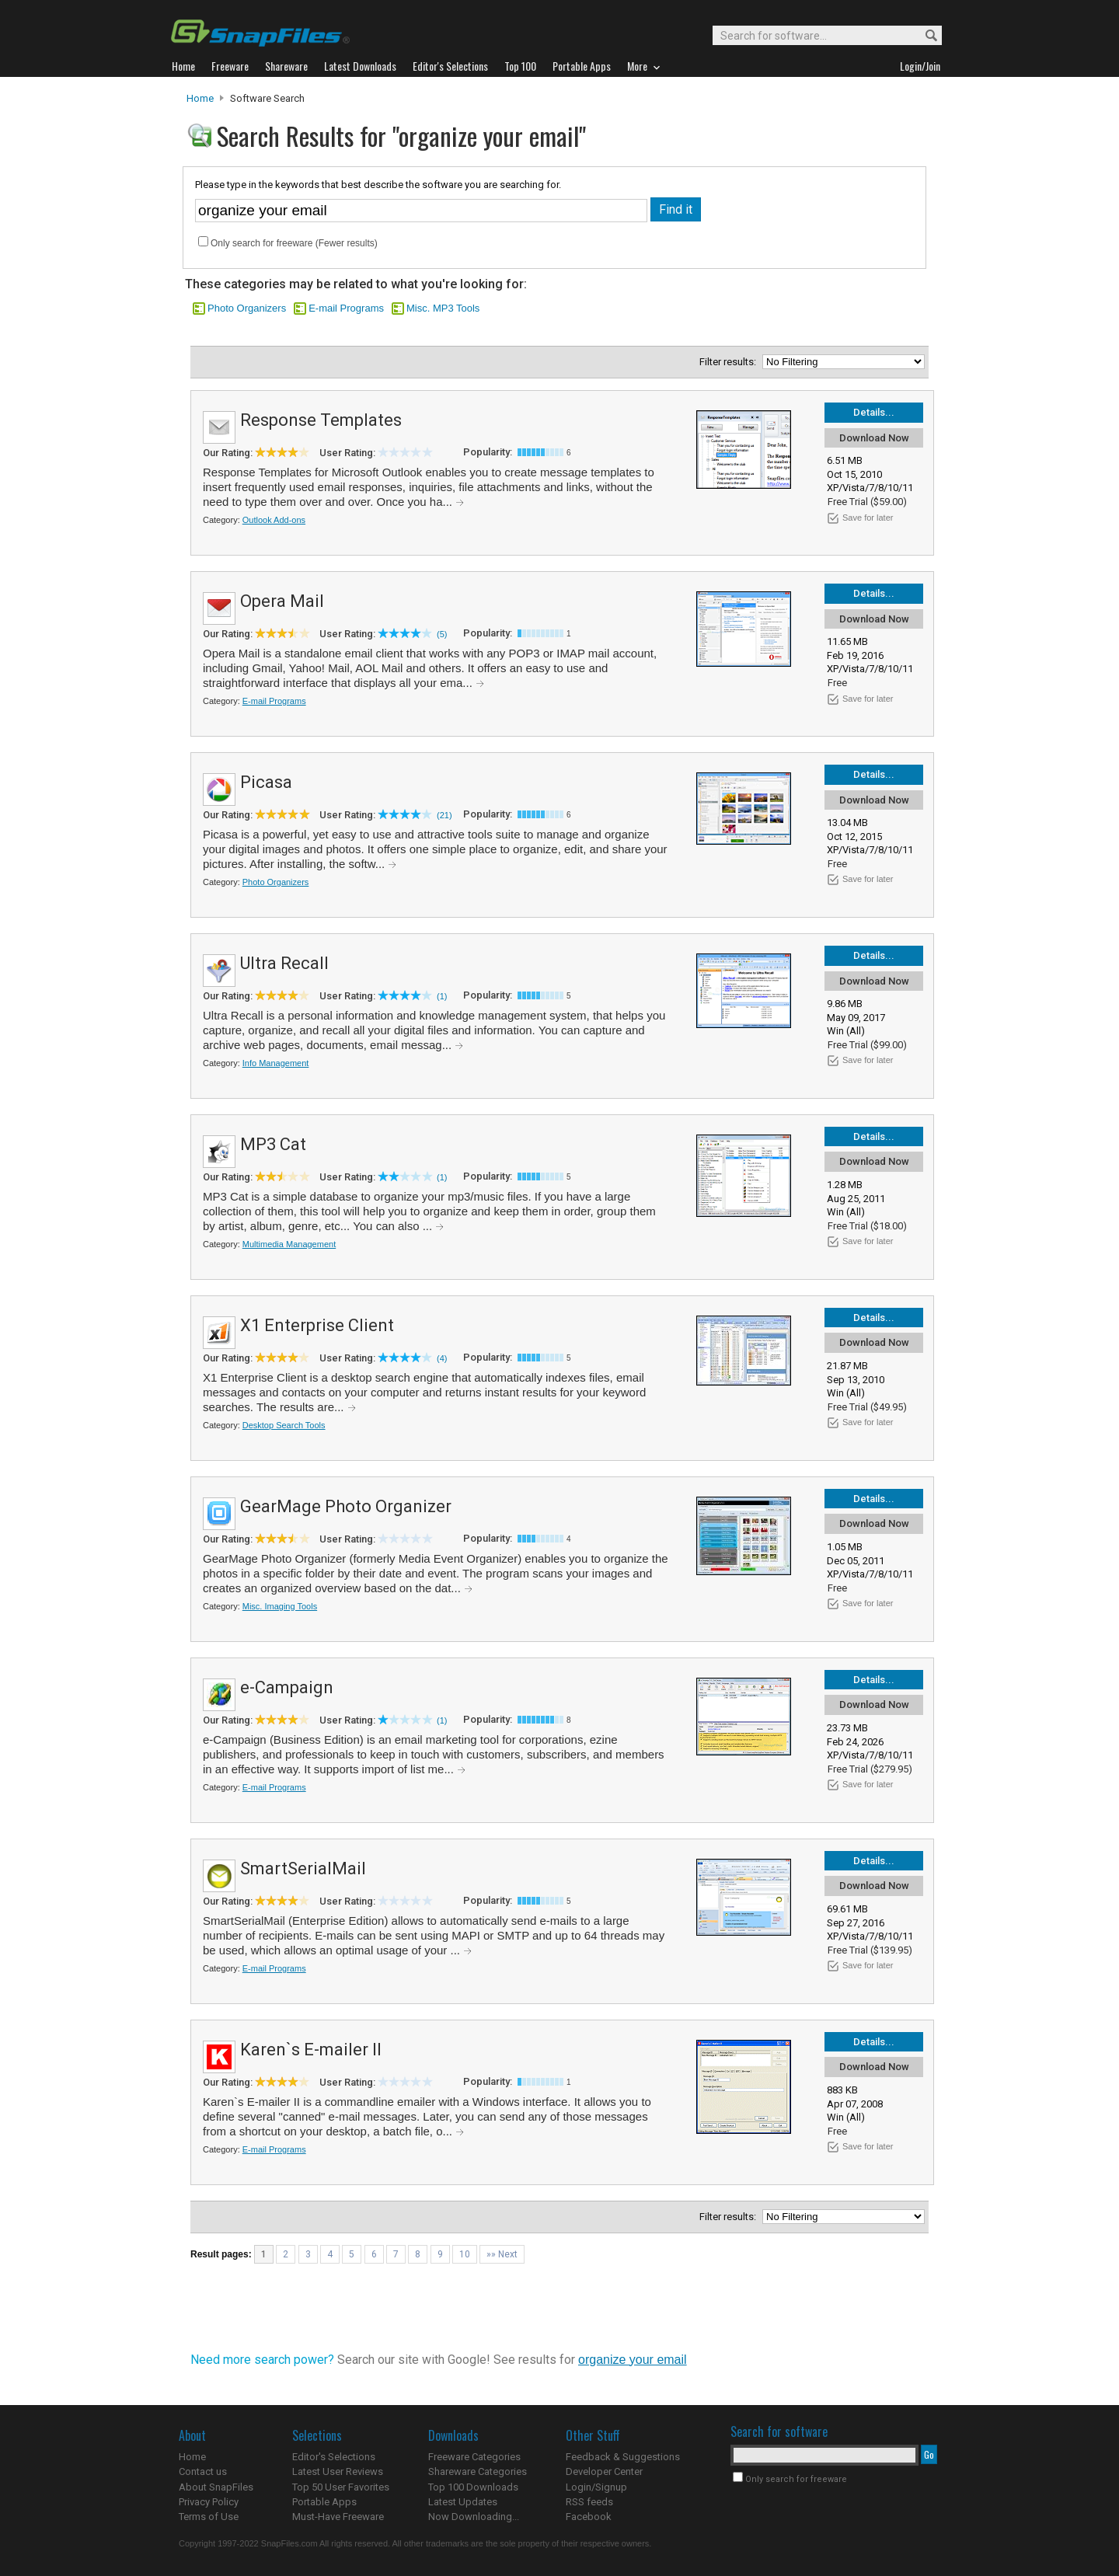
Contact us (203, 2471)
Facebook (589, 2516)
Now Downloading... (473, 2516)
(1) (442, 996)
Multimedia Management (289, 1244)
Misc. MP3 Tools (442, 308)
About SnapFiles (216, 2487)
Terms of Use (209, 2516)
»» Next (502, 2254)
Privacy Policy (209, 2502)
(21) (444, 815)
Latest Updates (462, 2502)
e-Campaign (286, 1687)
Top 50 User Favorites (340, 2487)
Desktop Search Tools (284, 1425)
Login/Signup (596, 2487)
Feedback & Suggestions (623, 2457)
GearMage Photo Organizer (345, 1506)
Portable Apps (324, 2502)
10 (464, 2254)
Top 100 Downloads (473, 2487)
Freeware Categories (474, 2457)
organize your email (632, 2359)
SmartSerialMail (303, 1868)
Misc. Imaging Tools (279, 1606)
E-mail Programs (346, 308)
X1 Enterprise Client (317, 1325)
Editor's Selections (333, 2457)
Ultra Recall (284, 963)
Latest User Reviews (337, 2471)
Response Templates (321, 420)
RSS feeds (589, 2502)
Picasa (266, 782)
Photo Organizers (246, 308)
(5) (442, 634)
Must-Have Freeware (338, 2516)
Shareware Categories (477, 2471)
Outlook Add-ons (273, 520)
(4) (442, 1358)
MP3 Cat (273, 1144)
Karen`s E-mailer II (311, 2049)
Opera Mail (282, 601)
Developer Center (604, 2471)
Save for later (867, 517)
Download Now (874, 438)
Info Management (275, 1063)
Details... (873, 412)
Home (200, 98)
